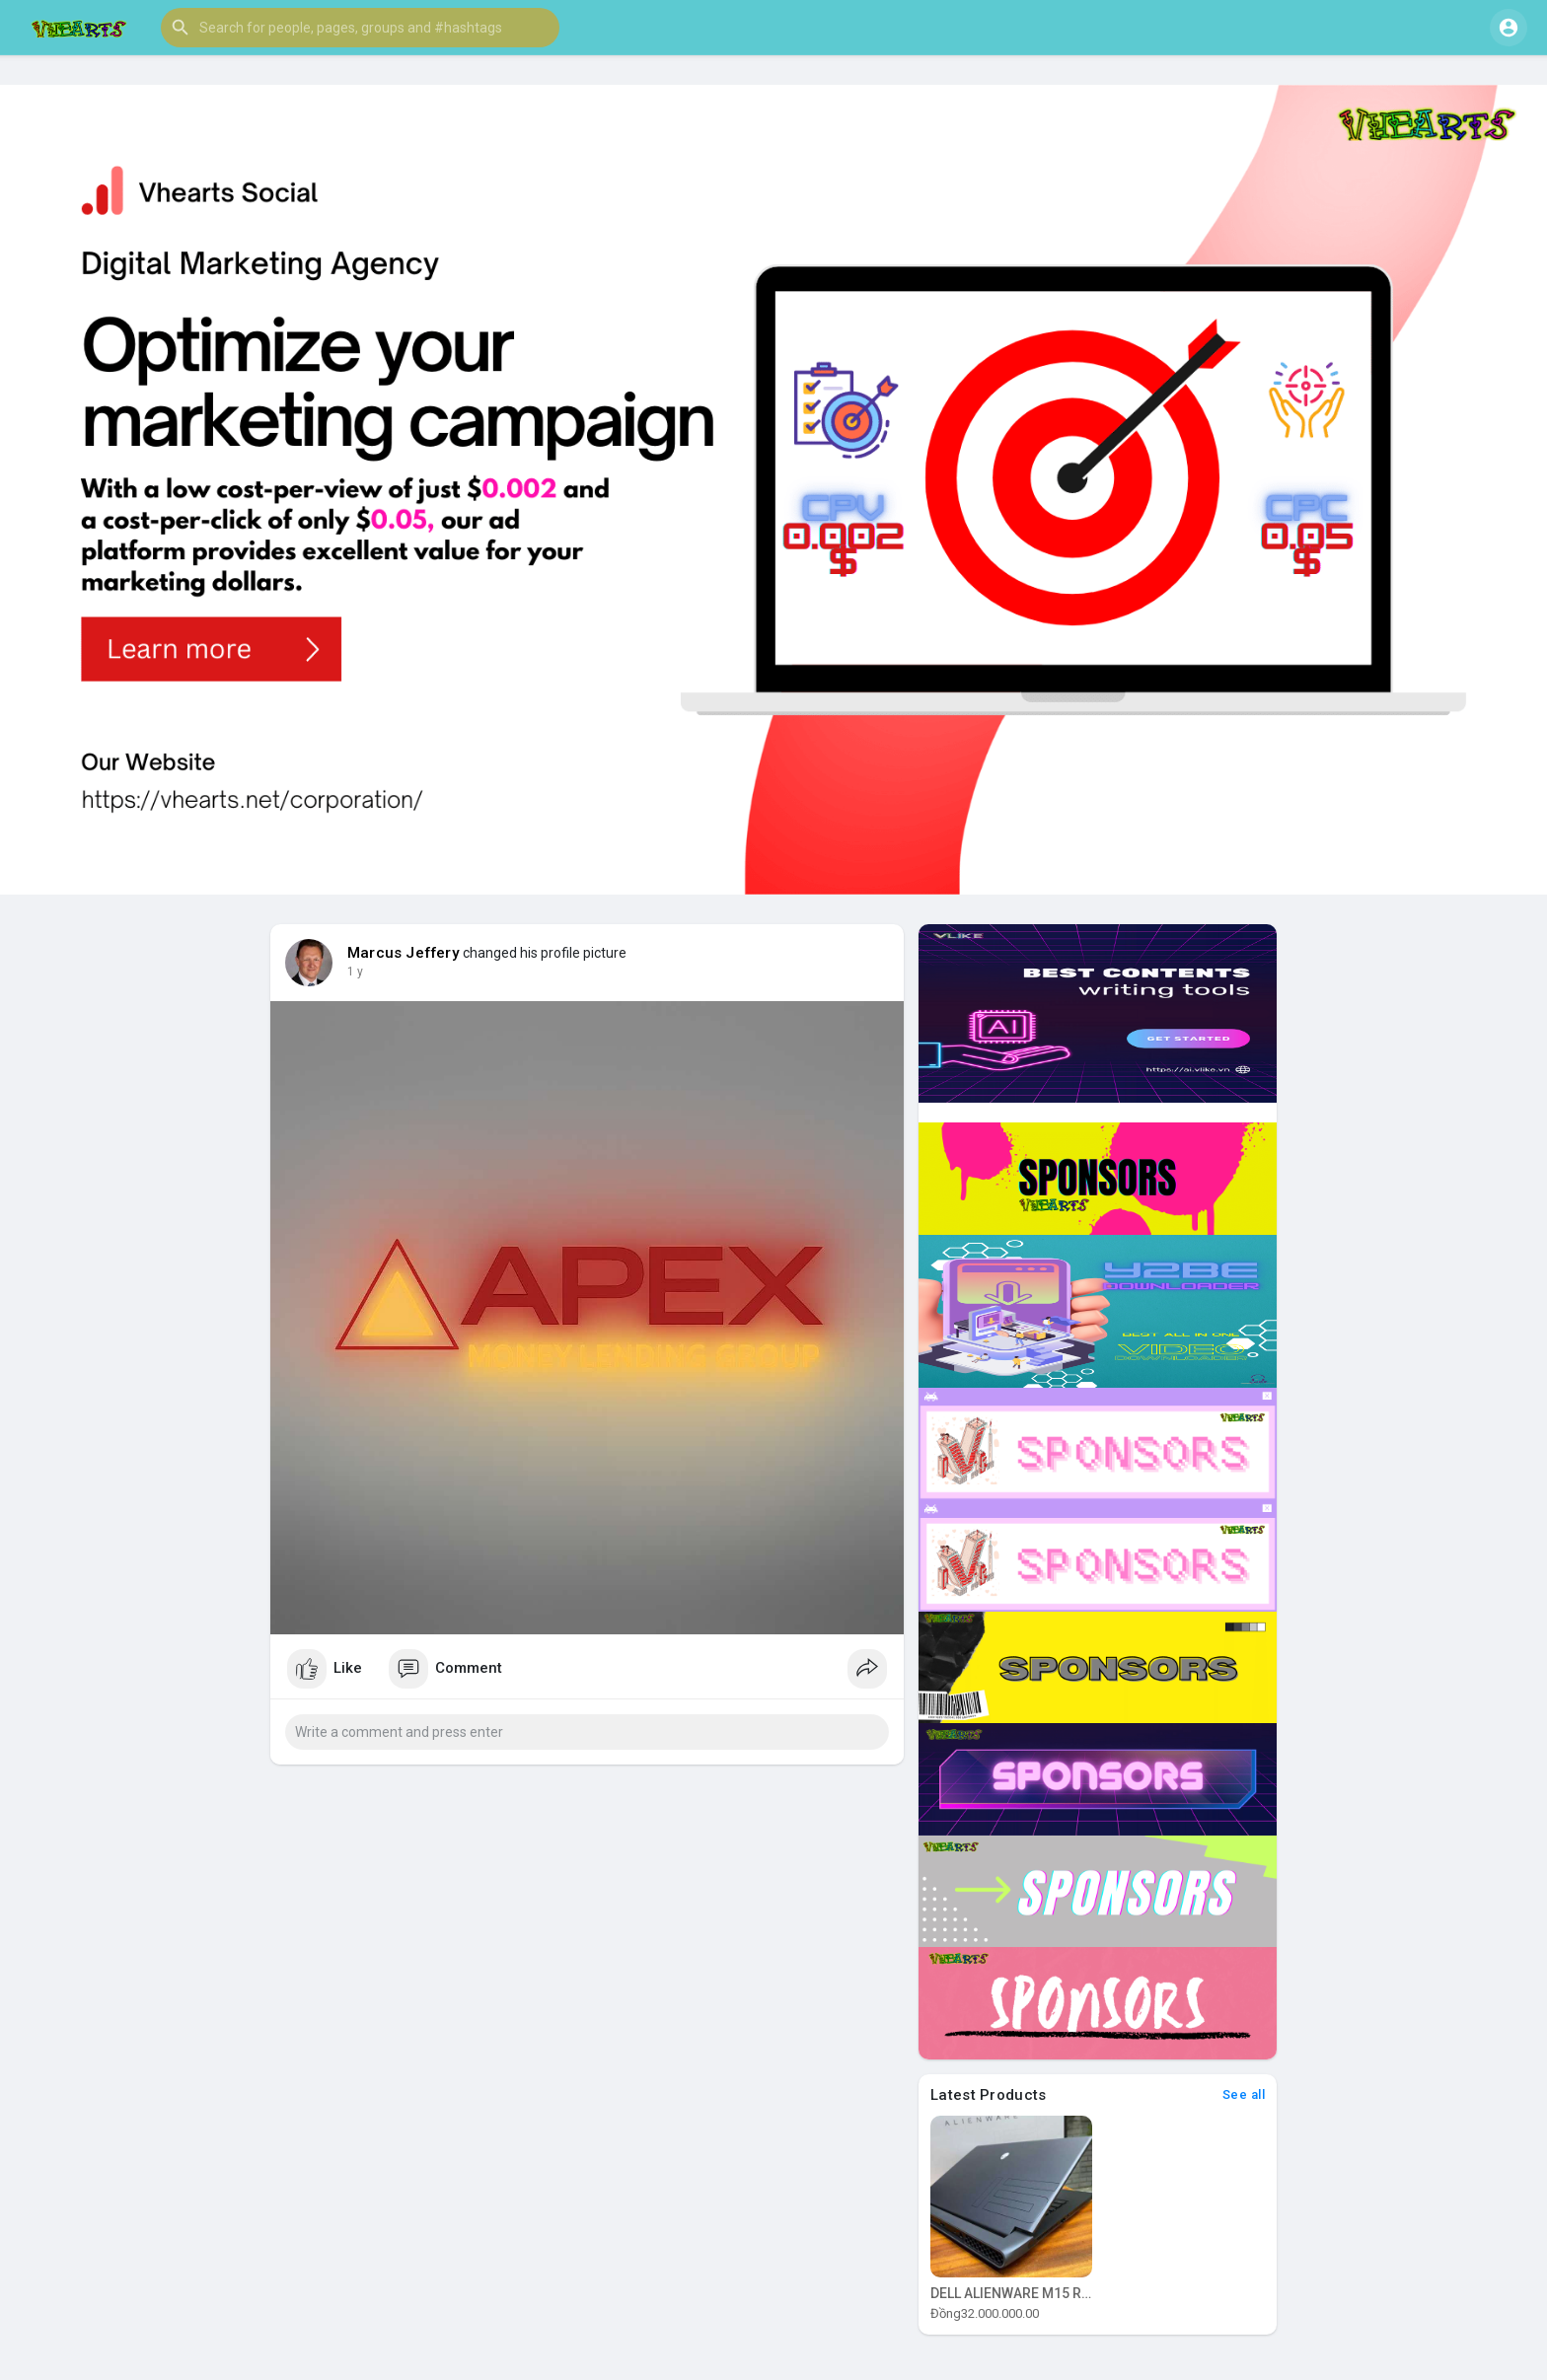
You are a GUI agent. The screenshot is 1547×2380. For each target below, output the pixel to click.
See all (1244, 2094)
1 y (355, 971)
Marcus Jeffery (403, 953)
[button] (360, 27)
